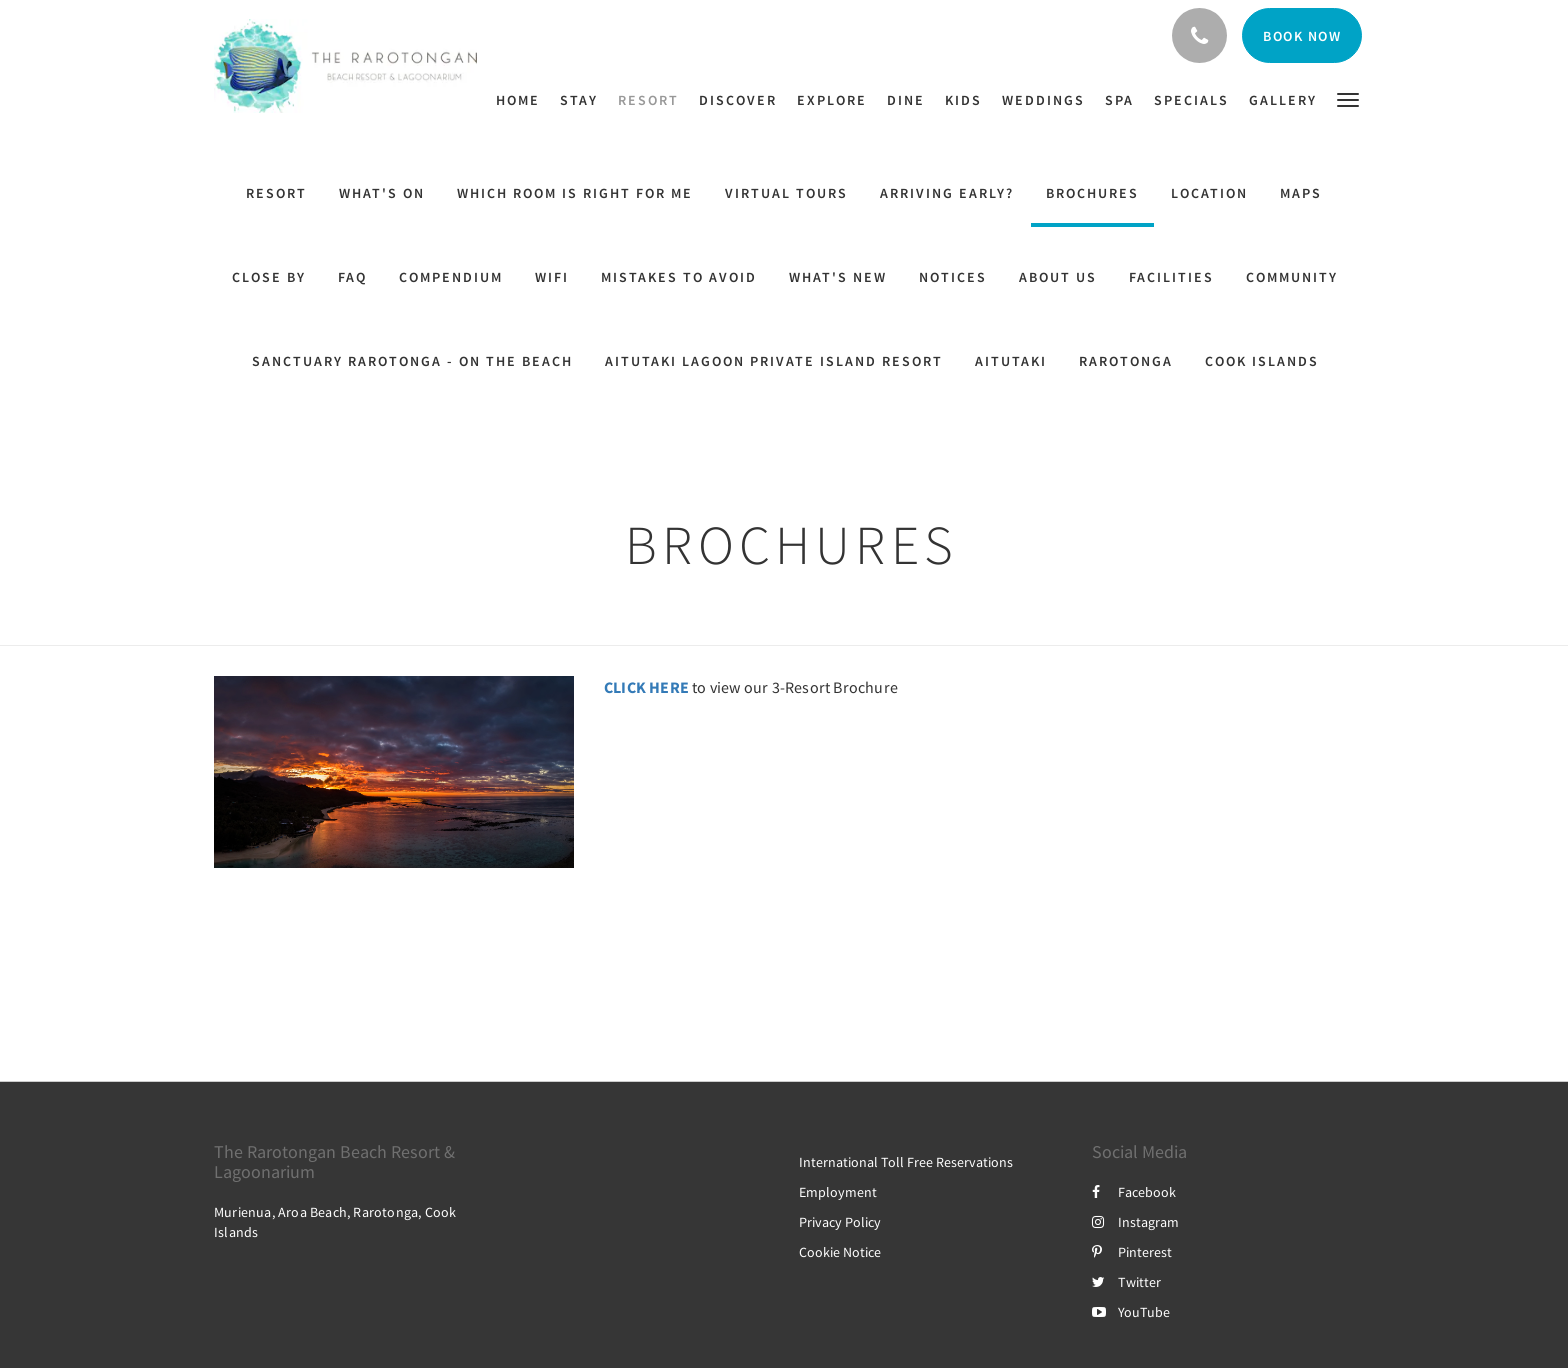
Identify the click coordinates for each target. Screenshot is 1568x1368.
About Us (1058, 277)
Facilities (1171, 277)
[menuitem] (523, 100)
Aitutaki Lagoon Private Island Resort (774, 361)
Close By (269, 277)
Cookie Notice (840, 1252)
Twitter (1126, 1282)
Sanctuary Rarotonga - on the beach (412, 361)
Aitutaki (1011, 361)
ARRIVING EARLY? (947, 193)
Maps (1301, 193)
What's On (382, 193)
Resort (276, 193)
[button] (1348, 98)
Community (1292, 277)
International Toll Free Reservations (906, 1162)
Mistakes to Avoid (679, 277)
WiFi (552, 277)
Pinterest (1132, 1252)
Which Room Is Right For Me (575, 193)
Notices (953, 277)
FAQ (352, 277)
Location (1209, 193)
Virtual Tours (786, 193)
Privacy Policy (840, 1222)
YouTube (1131, 1312)
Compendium (451, 277)
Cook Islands (1262, 361)
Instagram (1135, 1222)
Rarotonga (1126, 361)
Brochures (1092, 193)
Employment (838, 1192)
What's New (838, 277)
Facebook (1134, 1192)
